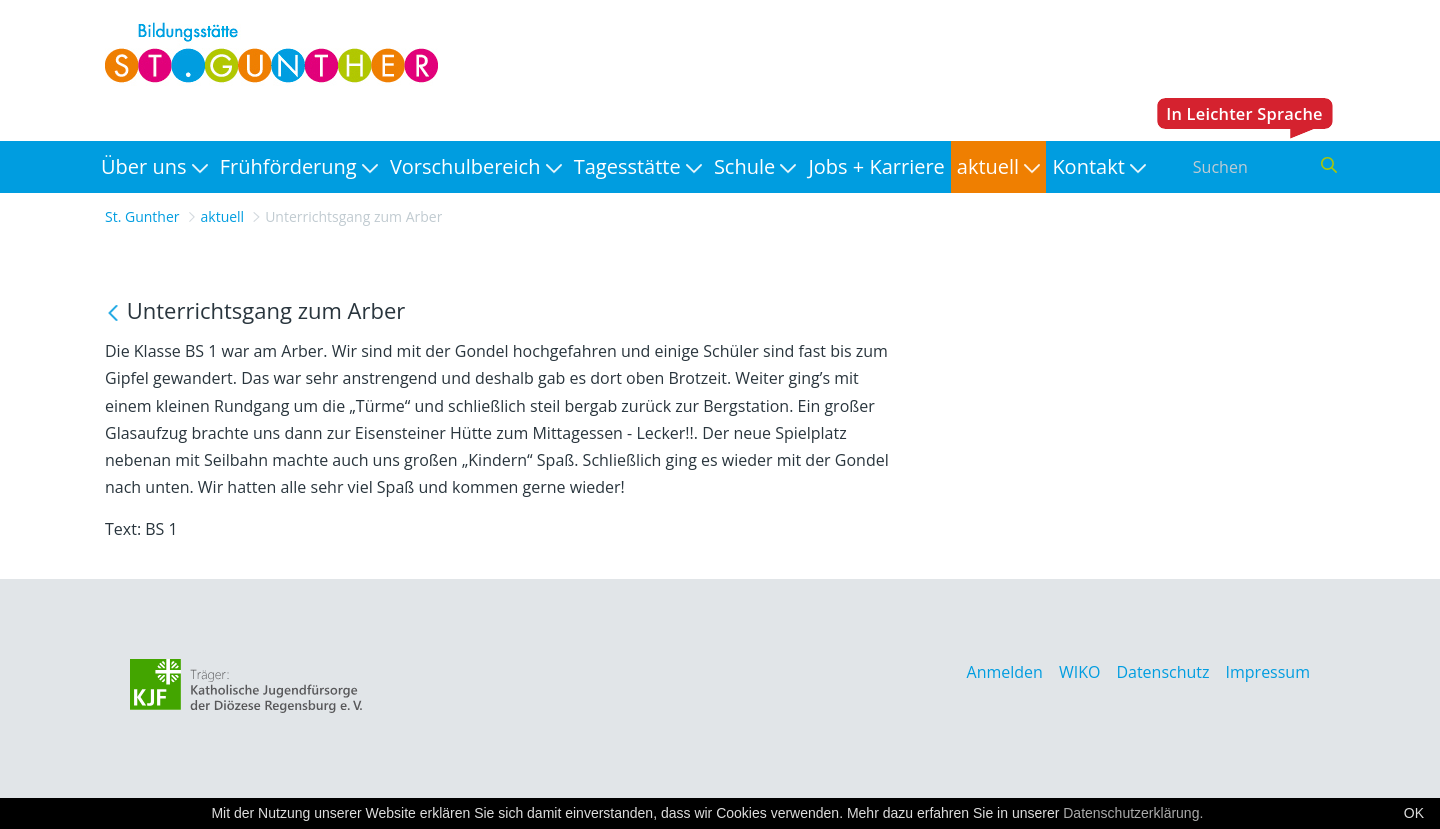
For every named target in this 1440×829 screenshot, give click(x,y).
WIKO (1079, 672)
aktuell (223, 216)
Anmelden (1005, 672)
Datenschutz (1162, 672)
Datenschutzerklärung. (1133, 813)
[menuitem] (154, 167)
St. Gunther (142, 216)
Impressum (1268, 672)
